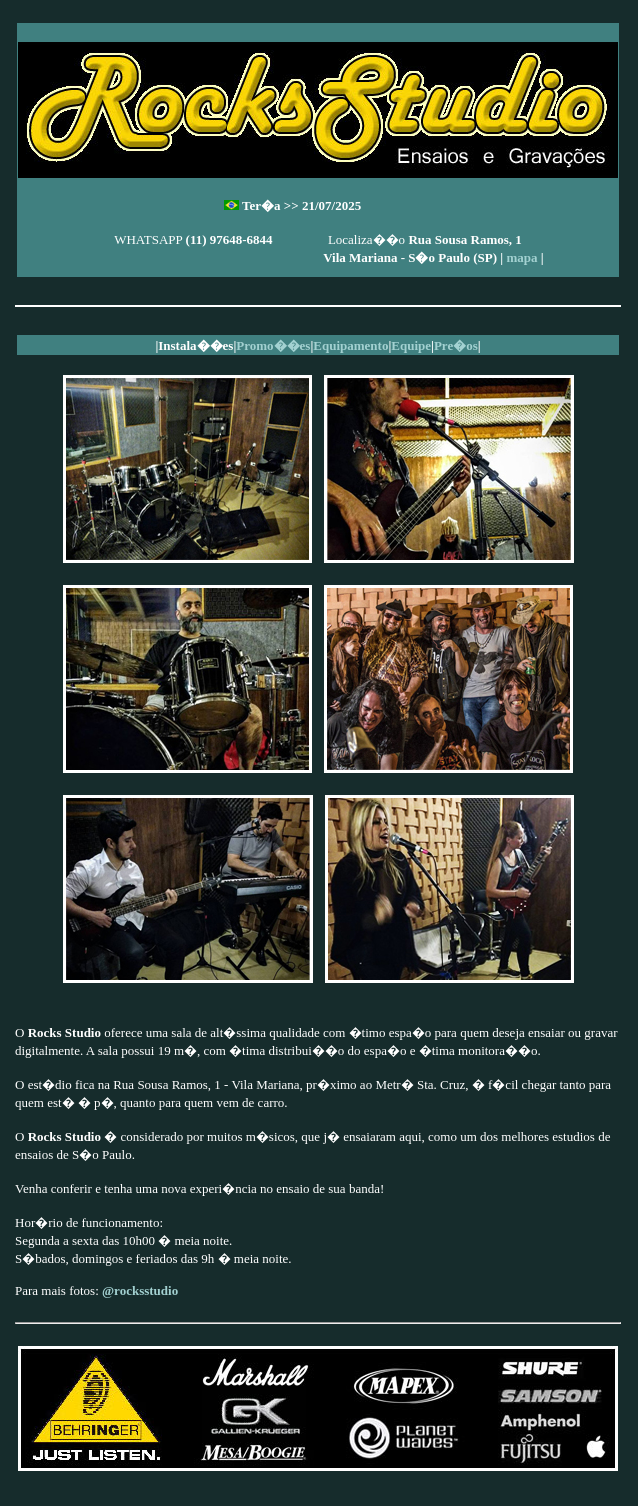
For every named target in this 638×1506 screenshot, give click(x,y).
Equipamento (350, 345)
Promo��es (273, 345)
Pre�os (456, 345)
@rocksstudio (140, 1290)
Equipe (411, 345)
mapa (521, 257)
